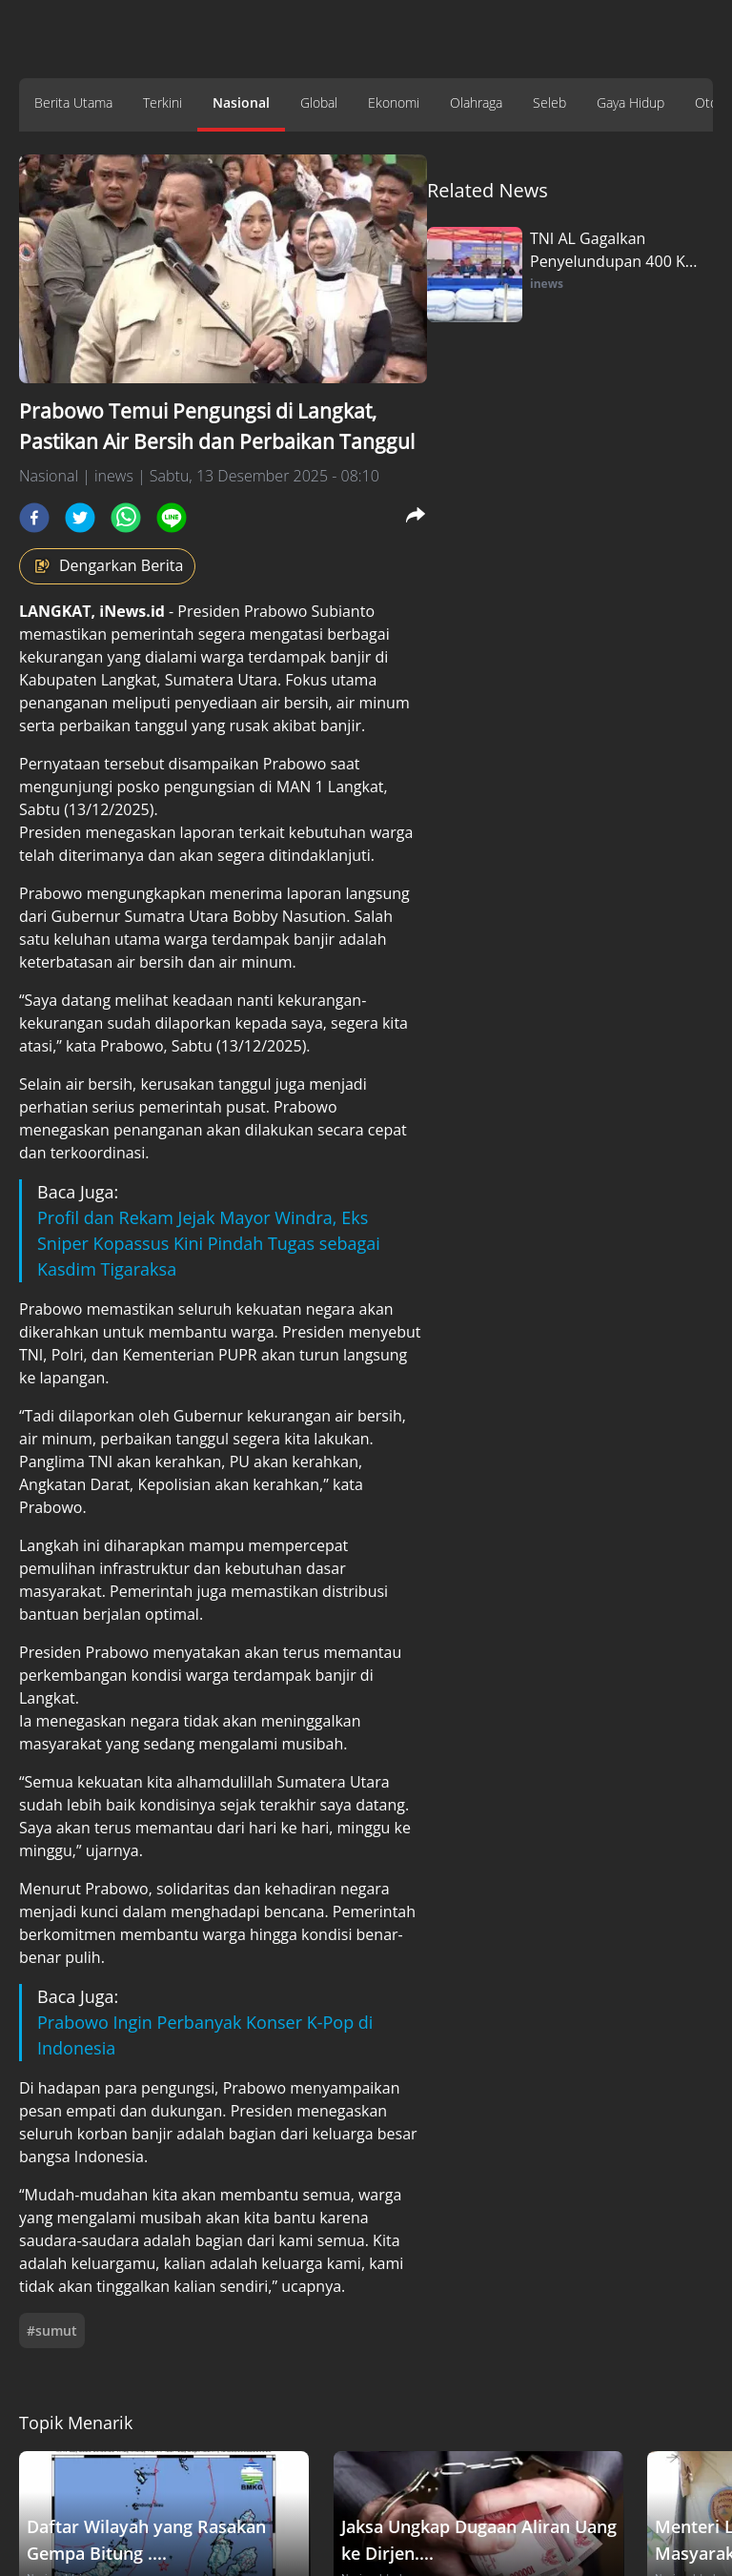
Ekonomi (393, 102)
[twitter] (80, 517)
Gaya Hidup (630, 102)
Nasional (241, 102)
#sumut (52, 2330)
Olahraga (476, 102)
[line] (171, 517)
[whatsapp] (126, 517)
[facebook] (34, 517)
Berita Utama (73, 102)
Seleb (549, 102)
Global (318, 102)
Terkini (162, 102)
